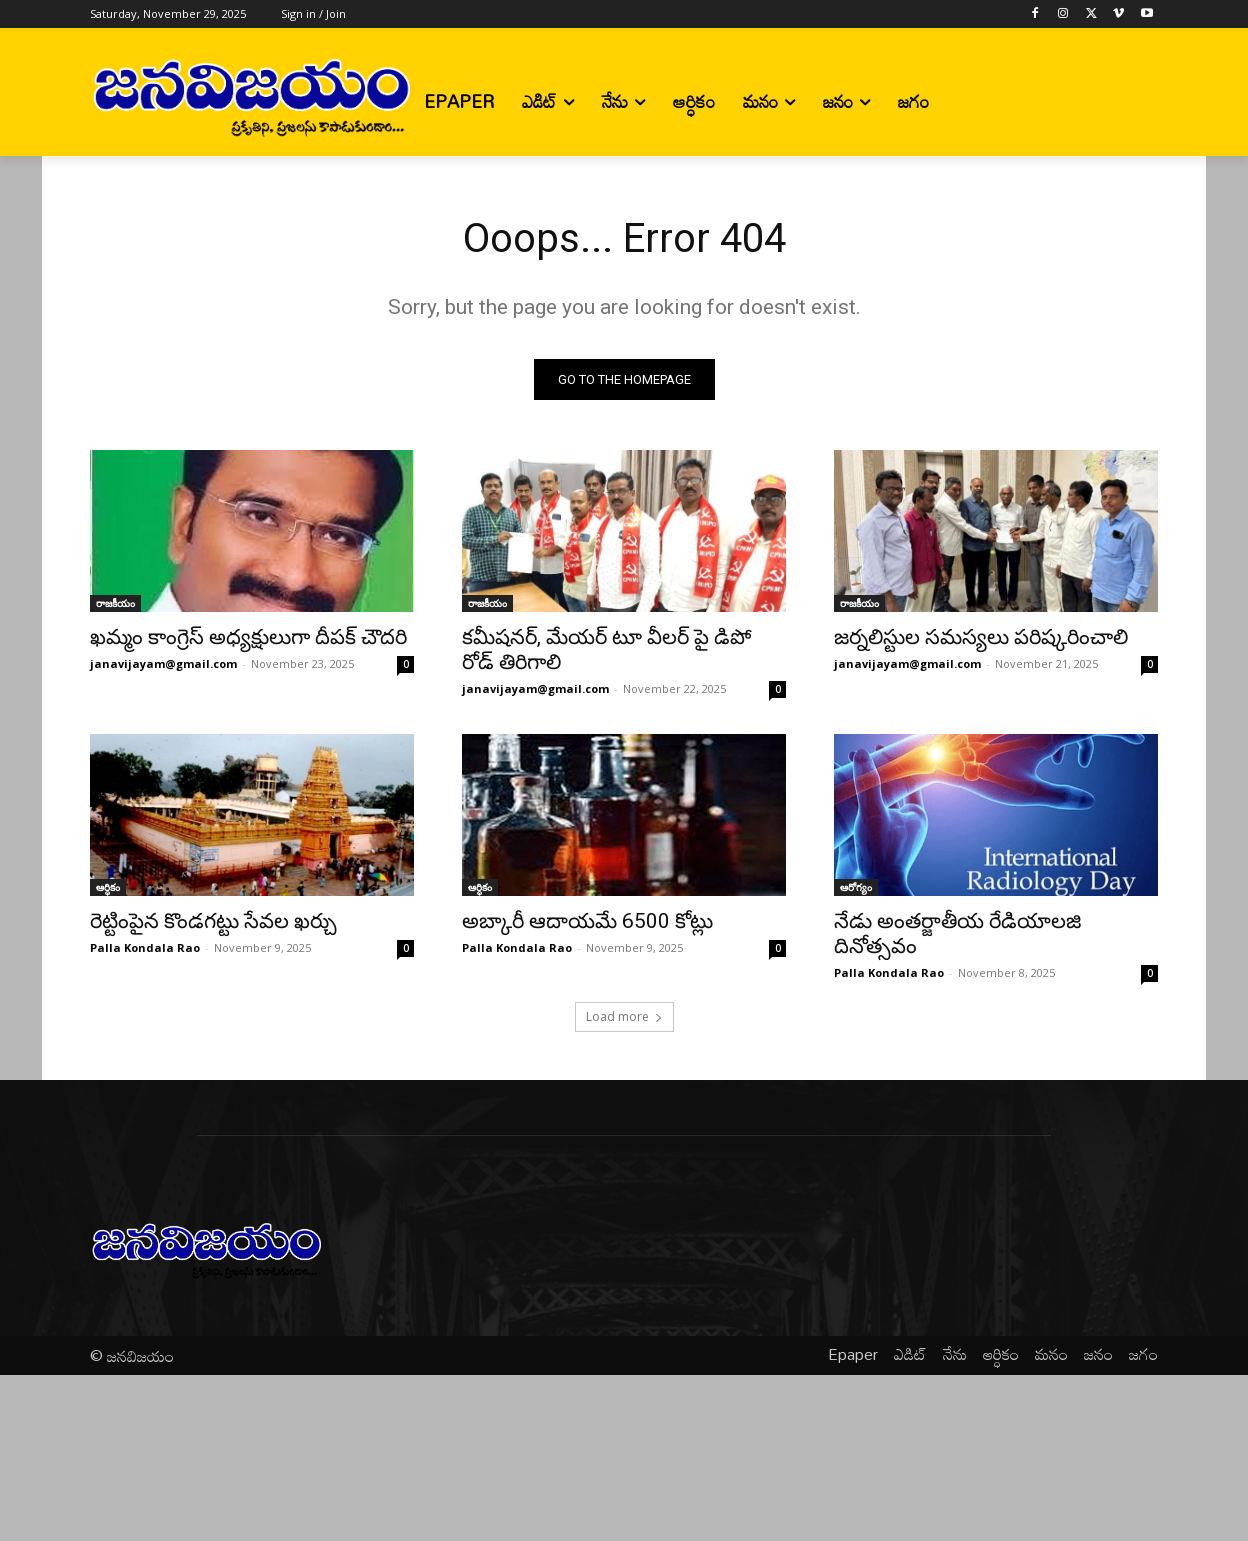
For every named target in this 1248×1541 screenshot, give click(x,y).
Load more (624, 1016)
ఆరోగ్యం (856, 887)
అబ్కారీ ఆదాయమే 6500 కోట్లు (587, 921)
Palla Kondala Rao (145, 947)
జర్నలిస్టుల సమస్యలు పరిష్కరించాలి (981, 637)
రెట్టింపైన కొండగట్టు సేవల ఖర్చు (213, 921)
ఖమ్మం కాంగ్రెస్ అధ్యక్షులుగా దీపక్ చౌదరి (248, 637)
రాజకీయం (115, 603)
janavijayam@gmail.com (163, 663)
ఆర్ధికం (108, 887)
